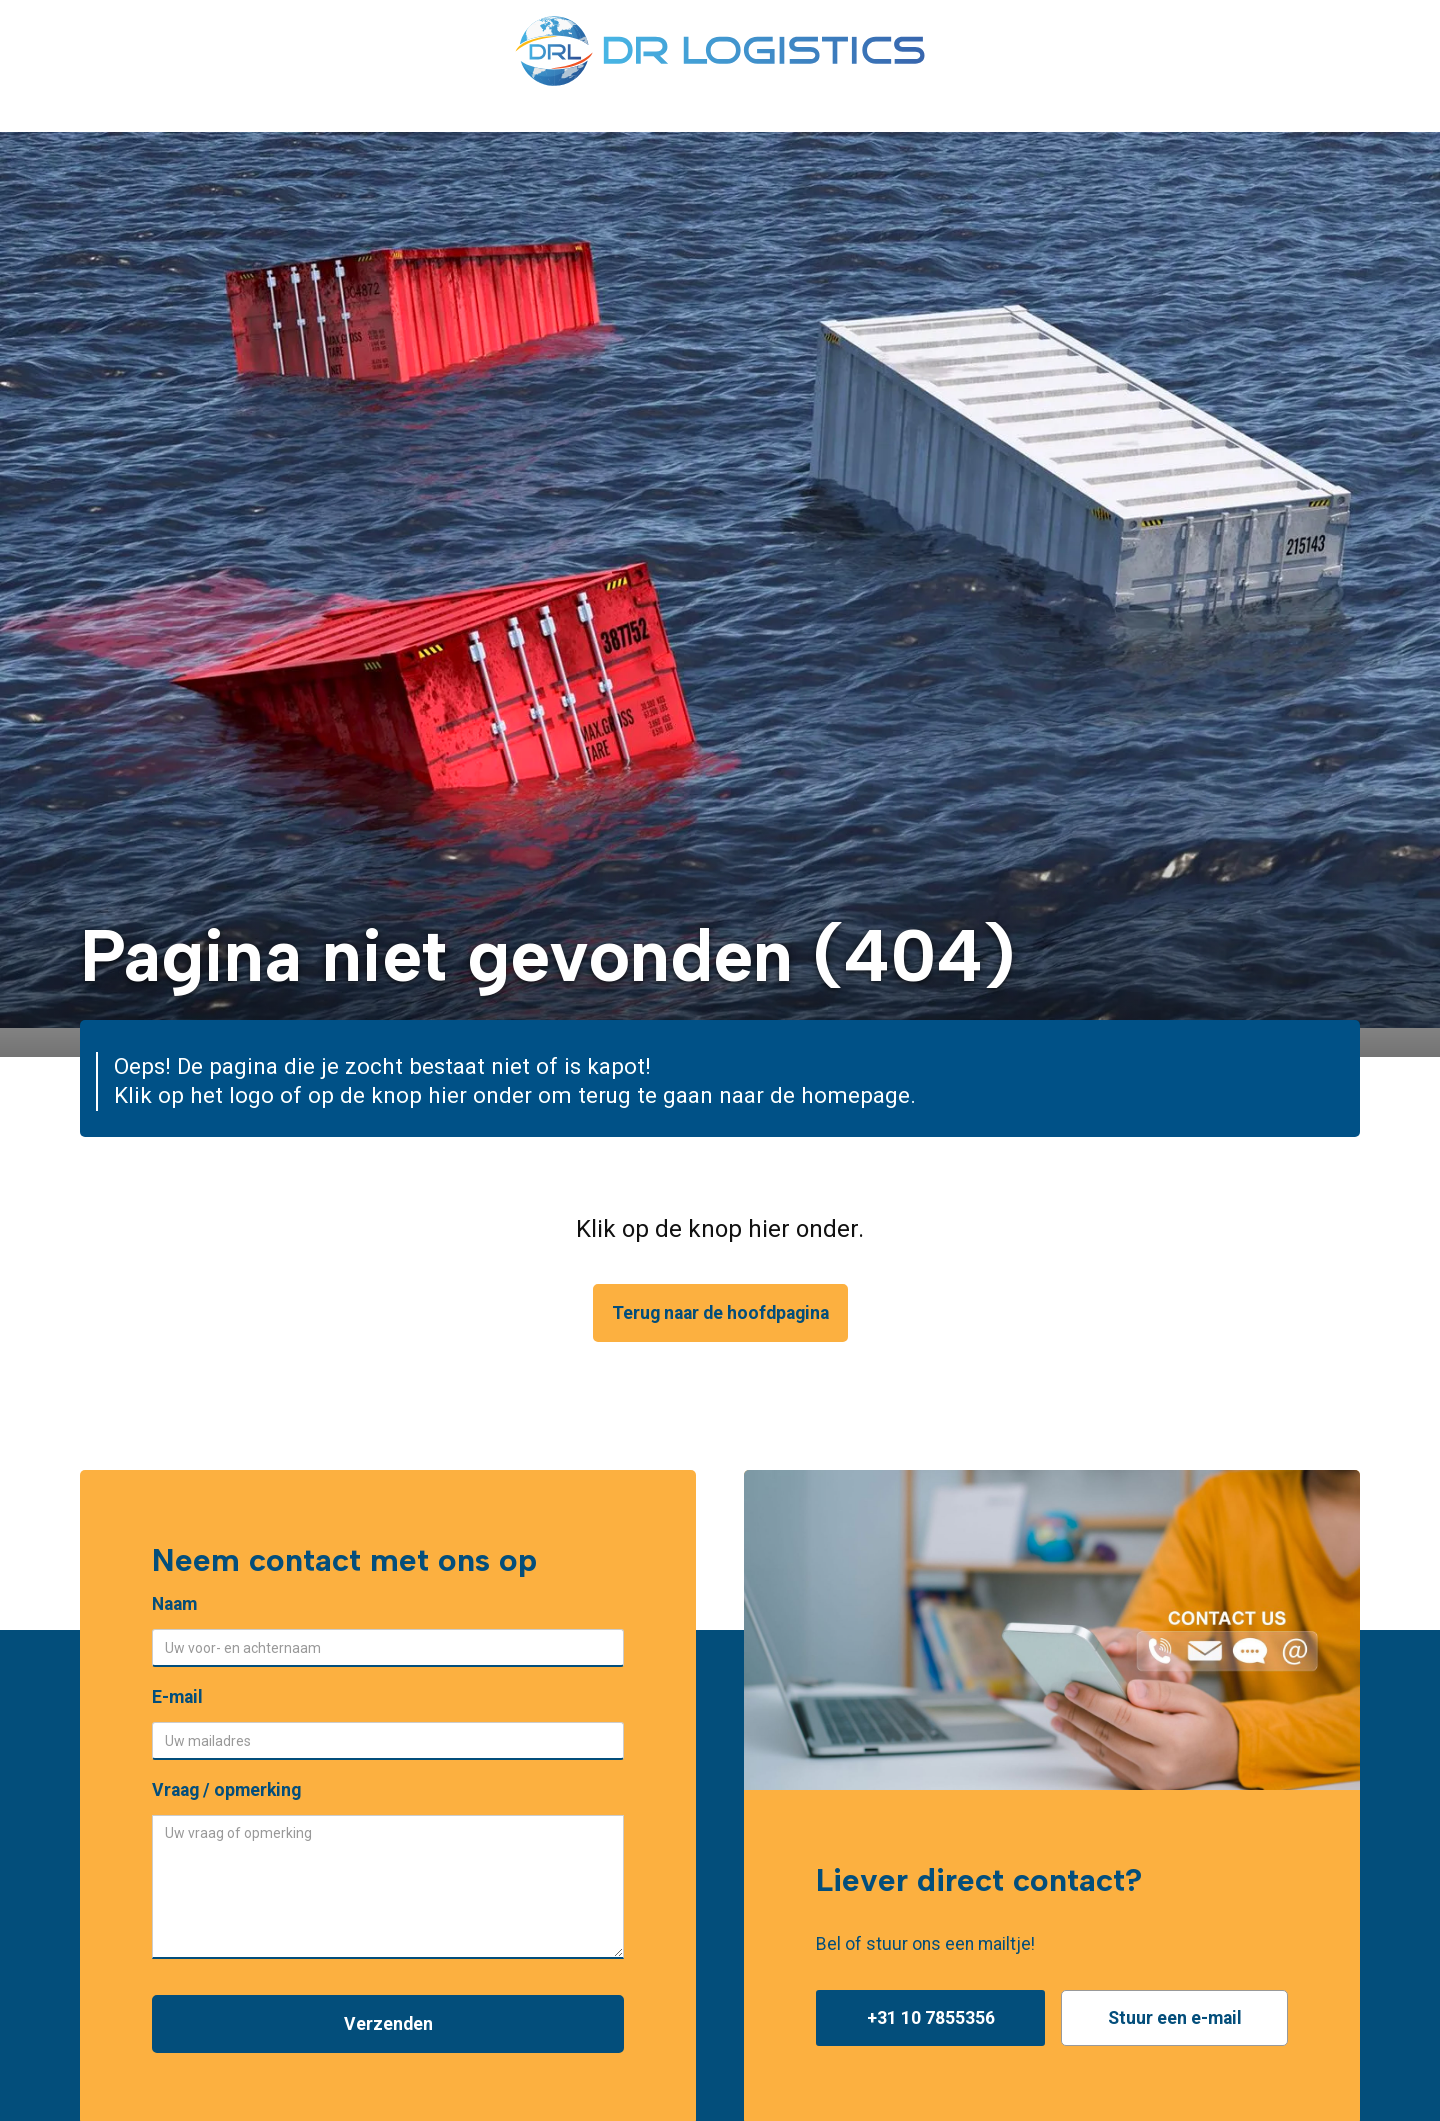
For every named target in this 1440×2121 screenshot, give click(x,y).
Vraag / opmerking (226, 1790)
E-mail (177, 1697)
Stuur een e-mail (1175, 2018)
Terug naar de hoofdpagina (720, 1313)
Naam (174, 1604)
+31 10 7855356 (931, 2018)
